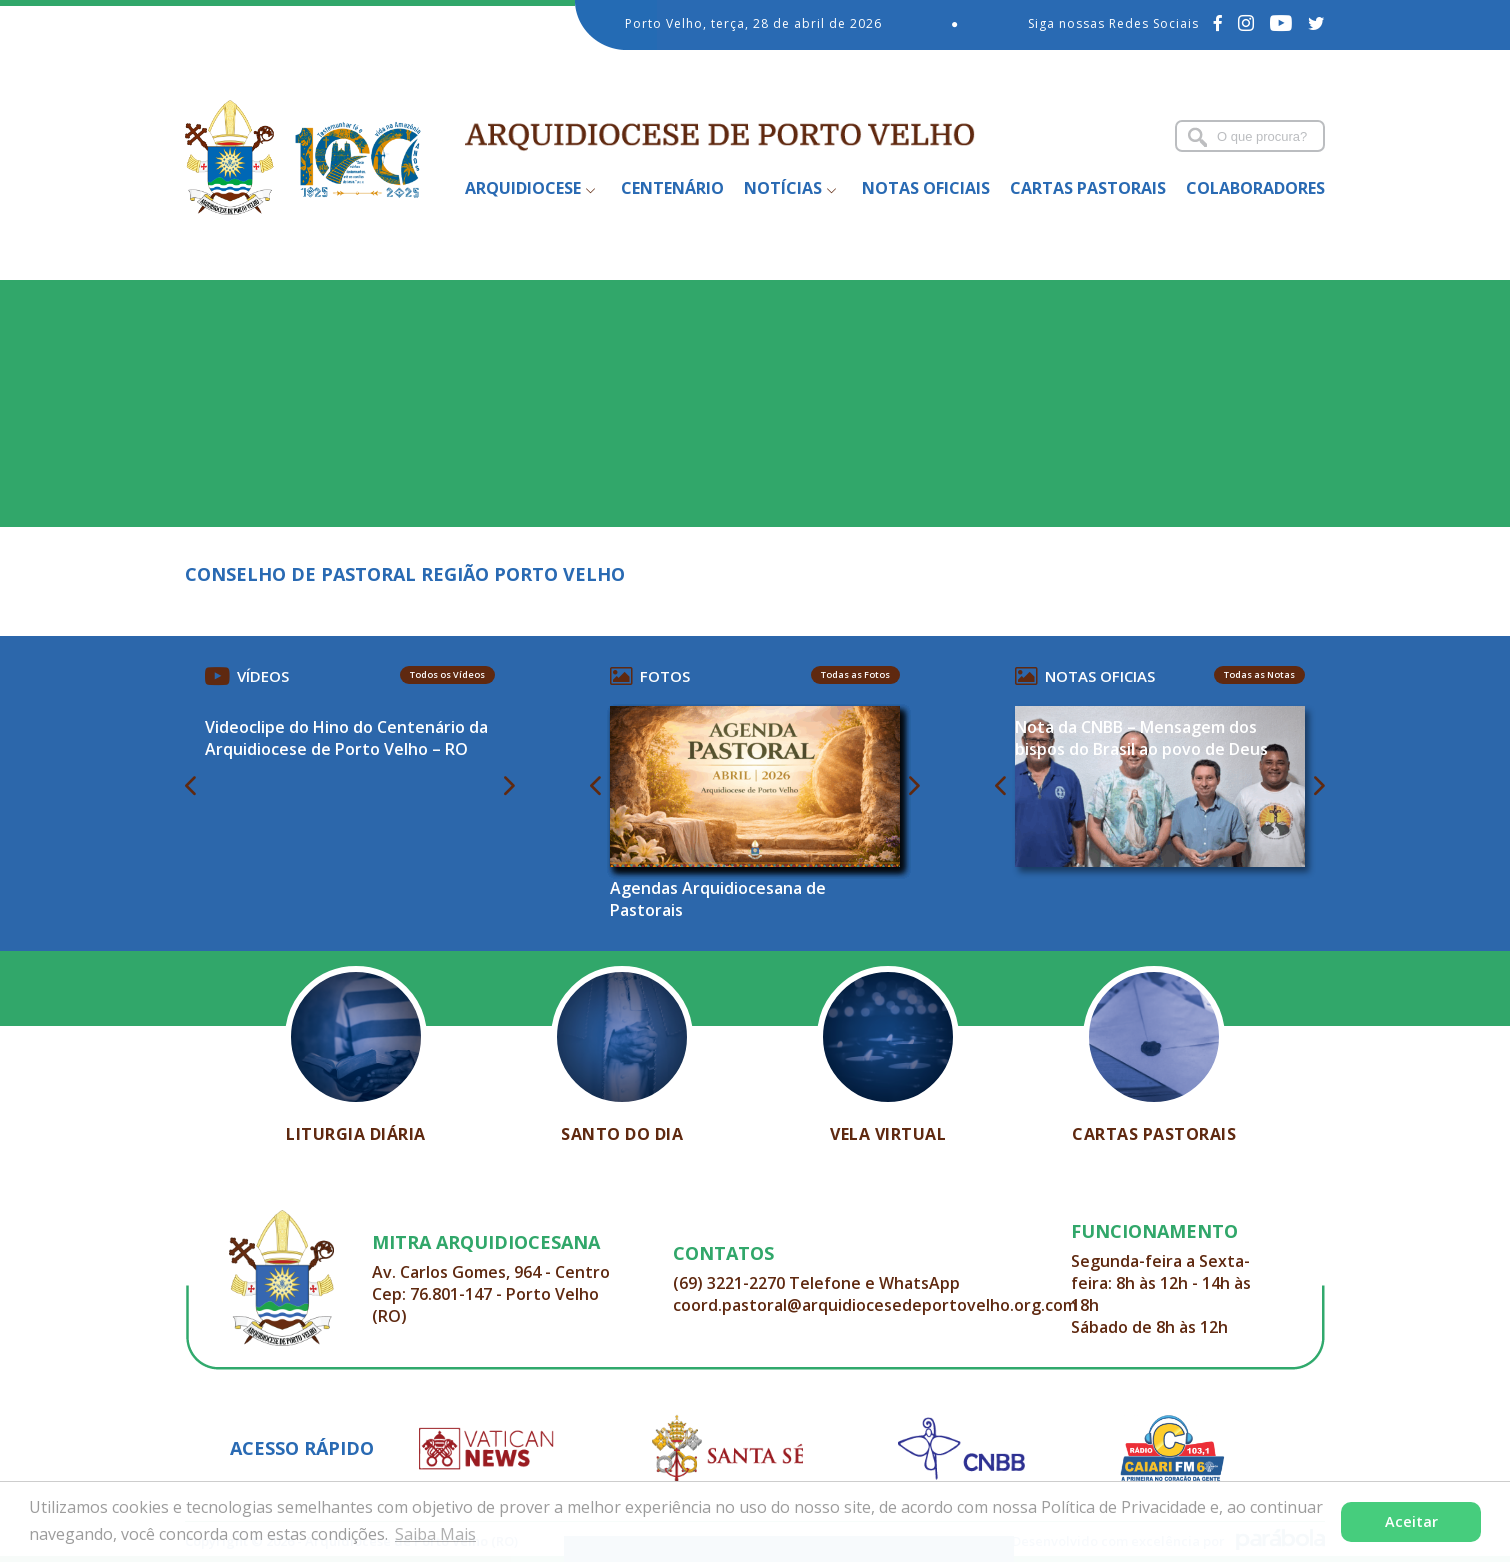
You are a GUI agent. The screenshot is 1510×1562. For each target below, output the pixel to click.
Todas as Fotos (855, 674)
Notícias (783, 188)
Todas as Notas (1259, 674)
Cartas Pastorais (1088, 188)
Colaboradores (1255, 188)
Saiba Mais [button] (435, 1534)
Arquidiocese (523, 188)
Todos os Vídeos (447, 674)
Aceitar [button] (1411, 1521)
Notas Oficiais (926, 188)
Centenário (672, 188)
